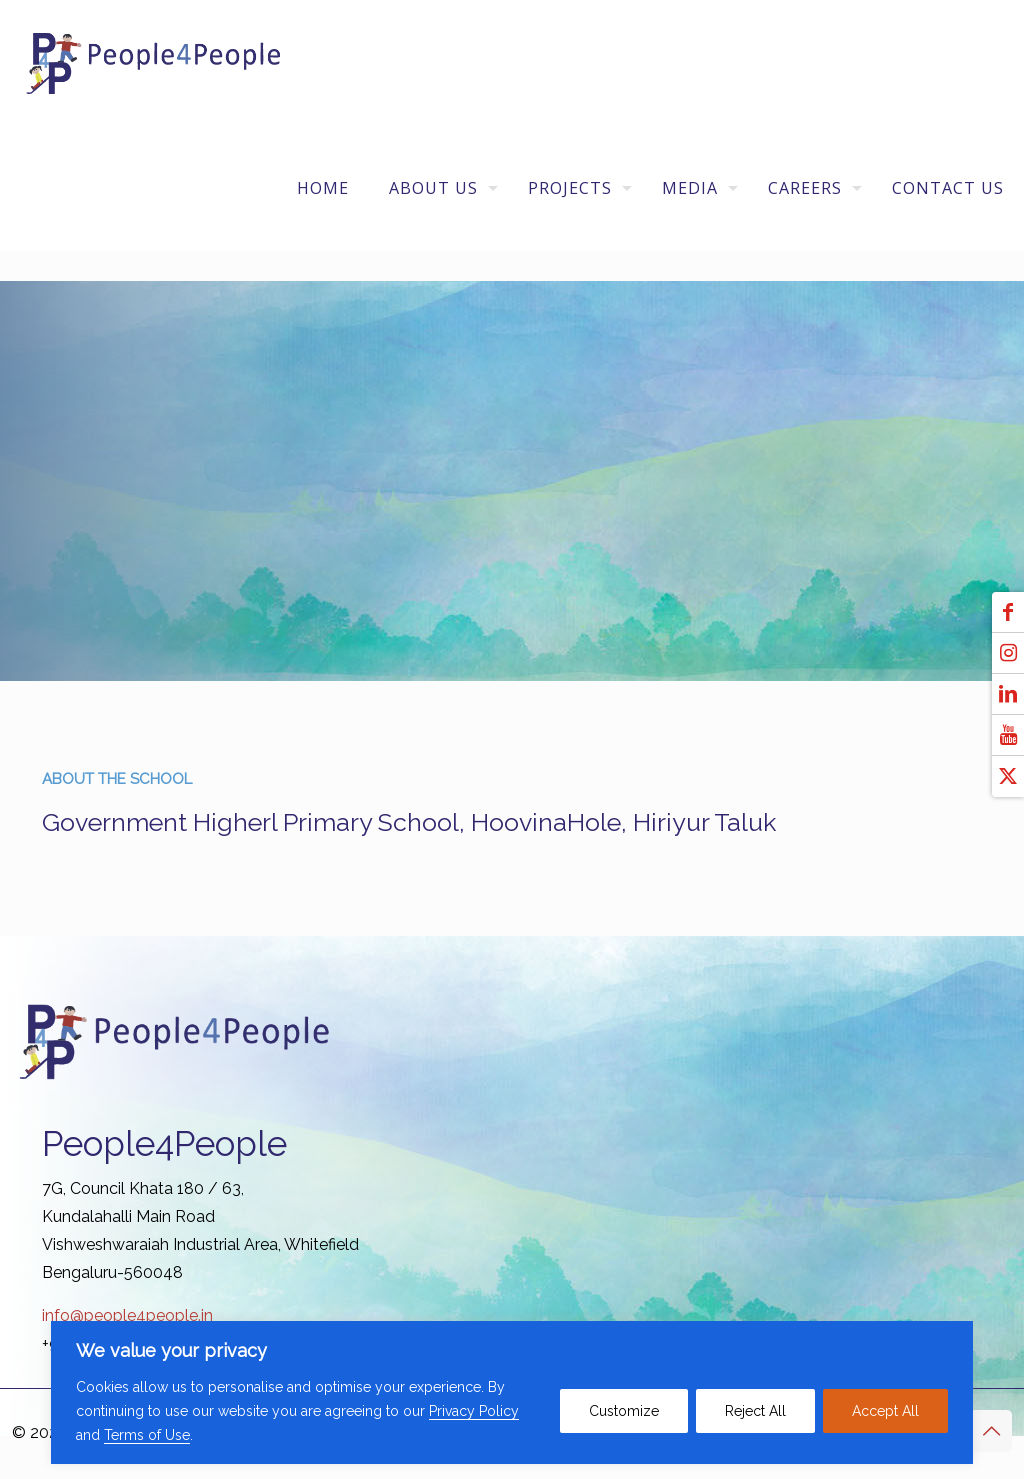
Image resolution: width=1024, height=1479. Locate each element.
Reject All (755, 1411)
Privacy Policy (474, 1411)
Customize (624, 1411)
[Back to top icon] (991, 1431)
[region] (512, 1392)
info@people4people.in (127, 1315)
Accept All (885, 1411)
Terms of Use (147, 1435)
